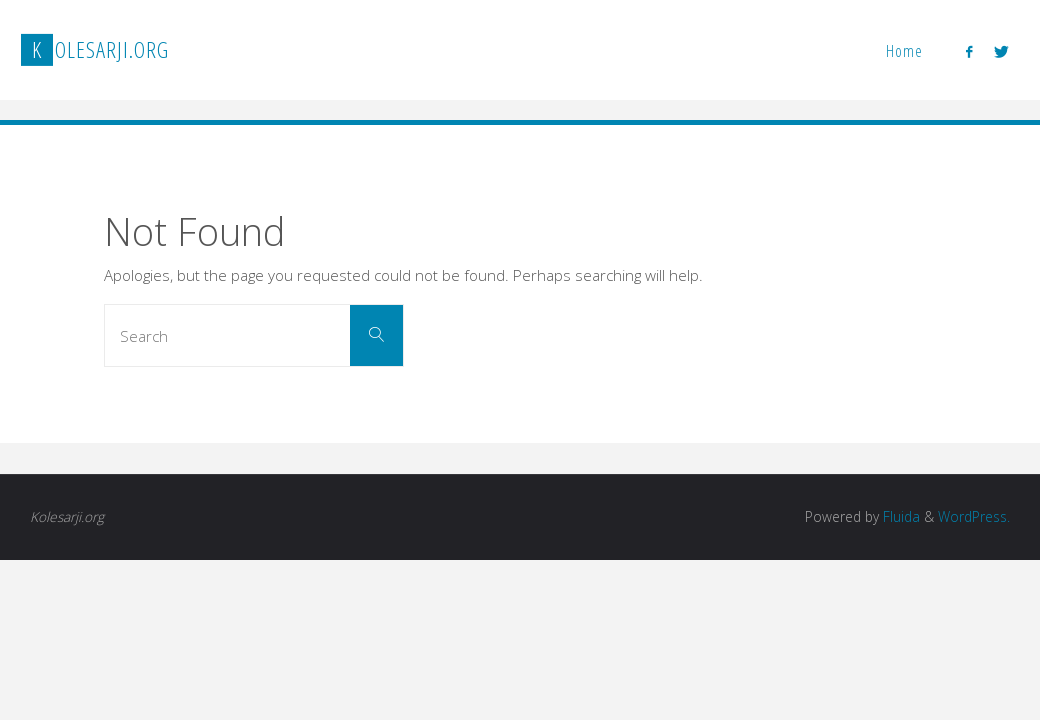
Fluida (899, 516)
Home (904, 51)
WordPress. (974, 516)
